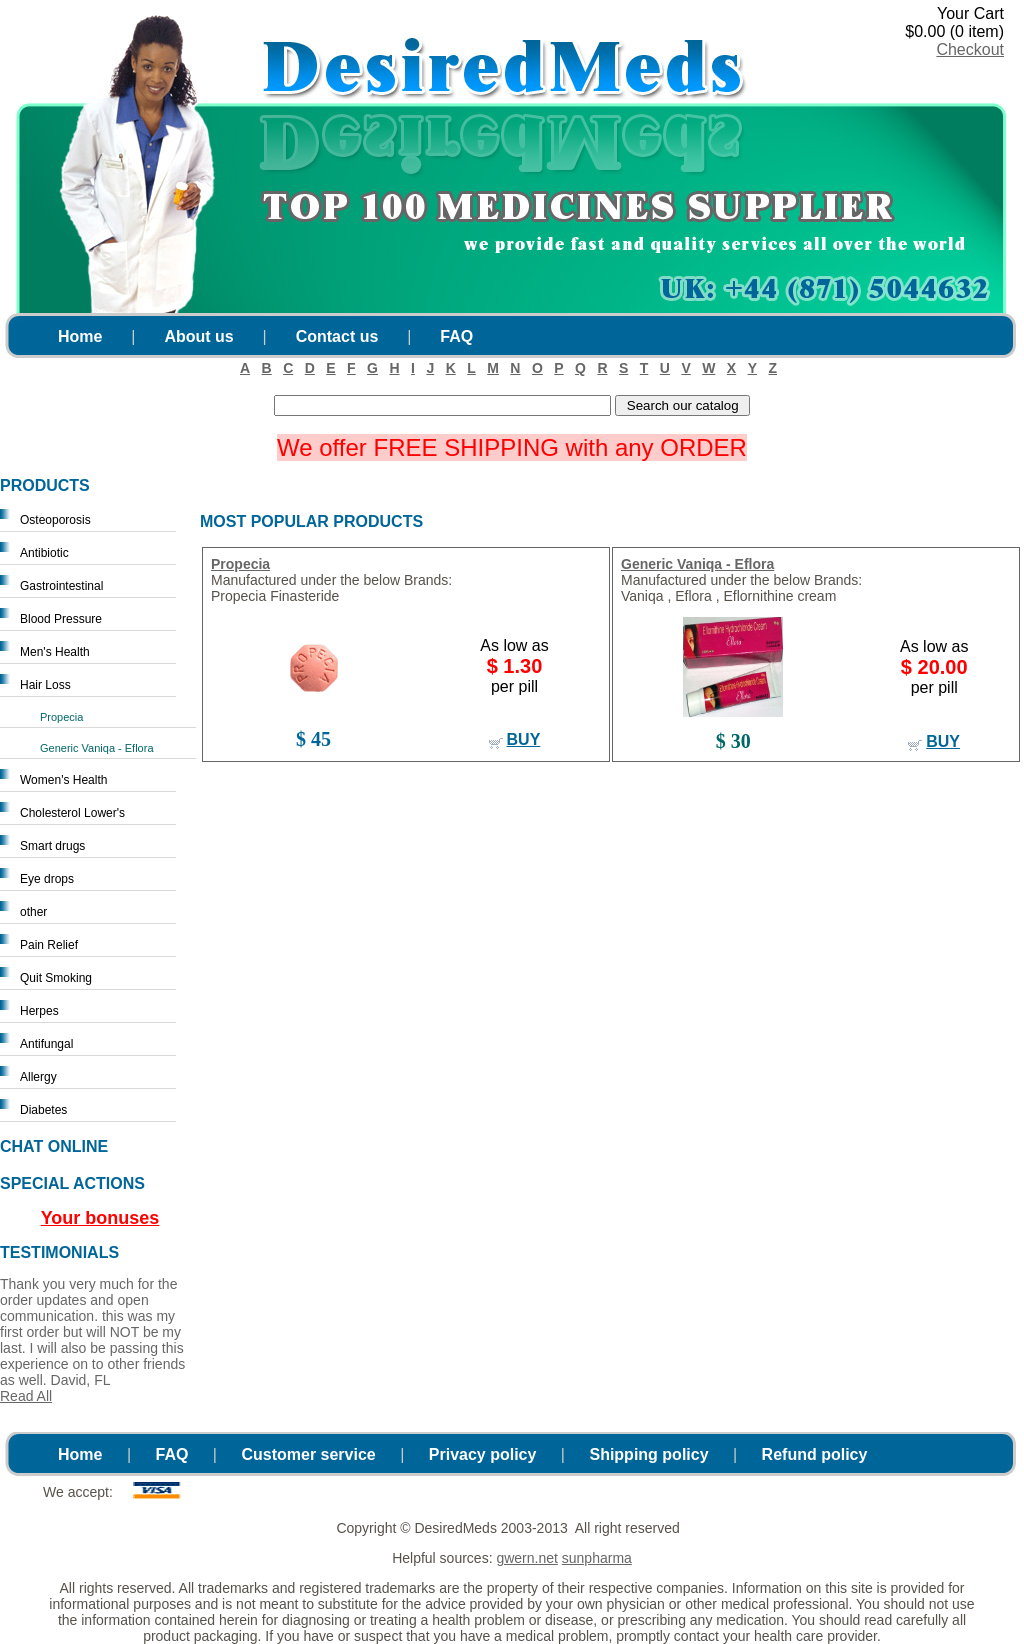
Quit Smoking (56, 978)
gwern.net (526, 1558)
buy (524, 739)
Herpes (39, 1011)
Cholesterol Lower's (72, 813)
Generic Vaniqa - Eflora (97, 748)
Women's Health (63, 780)
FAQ (456, 336)
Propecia (61, 717)
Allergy (38, 1077)
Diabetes (43, 1110)
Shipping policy (648, 1454)
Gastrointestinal (61, 586)
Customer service (308, 1454)
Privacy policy (483, 1454)
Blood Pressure (61, 619)
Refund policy (815, 1454)
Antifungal (46, 1044)
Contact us (337, 336)
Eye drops (47, 879)
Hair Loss (45, 685)
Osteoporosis (55, 520)
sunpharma (597, 1558)
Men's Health (55, 652)
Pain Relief (49, 945)
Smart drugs (52, 846)
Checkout (970, 49)
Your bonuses (100, 1218)
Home (80, 336)
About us (198, 336)
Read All (26, 1396)
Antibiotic (44, 553)
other (33, 912)
